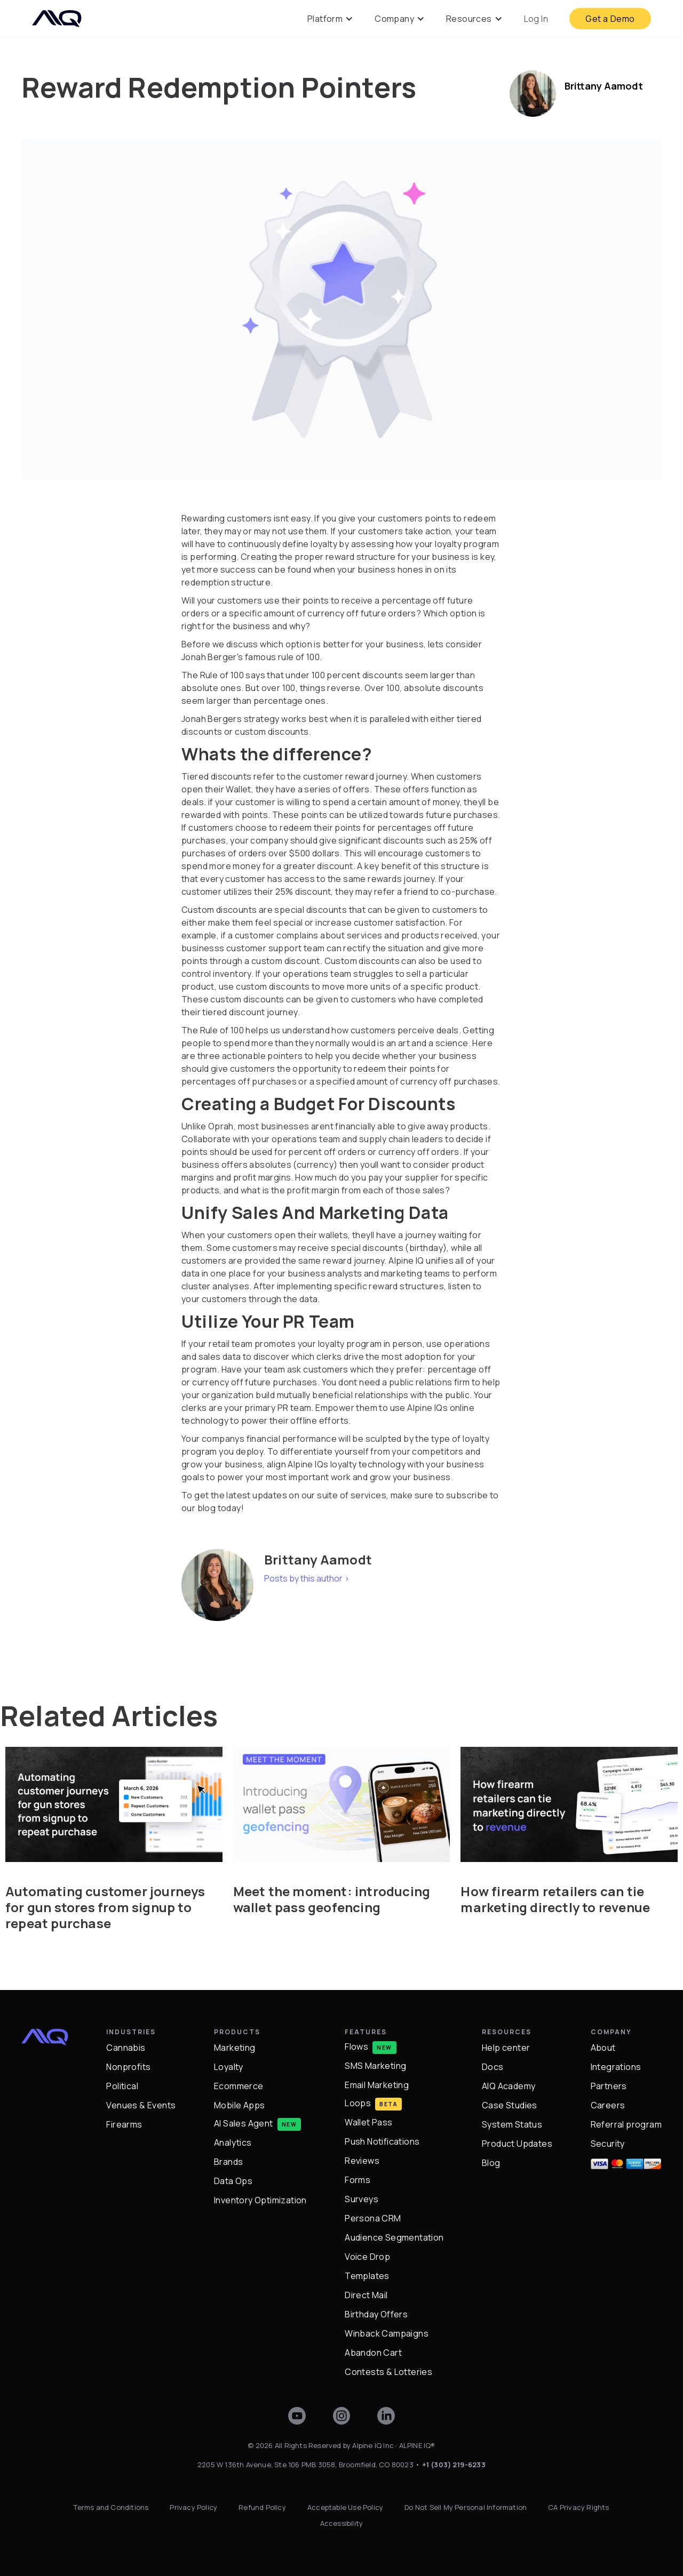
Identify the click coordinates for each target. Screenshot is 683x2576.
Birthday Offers (376, 2314)
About (603, 2047)
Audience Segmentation (394, 2237)
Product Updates (517, 2143)
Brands (228, 2161)
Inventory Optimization (260, 2200)
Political (122, 2086)
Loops (358, 2102)
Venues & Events (141, 2105)
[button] (330, 18)
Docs (493, 2066)
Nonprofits (128, 2066)
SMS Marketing (375, 2065)
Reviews (362, 2160)
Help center (506, 2047)
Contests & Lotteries (388, 2371)
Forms (357, 2179)
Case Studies (509, 2105)
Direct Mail (366, 2295)
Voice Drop (367, 2256)
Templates (367, 2275)
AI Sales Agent (243, 2123)
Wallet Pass (368, 2122)
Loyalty (228, 2066)
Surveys (361, 2199)
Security (608, 2143)
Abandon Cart (373, 2352)
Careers (608, 2105)
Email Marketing (377, 2085)
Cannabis (125, 2047)
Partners (609, 2086)
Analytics (233, 2142)
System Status (512, 2124)
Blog (491, 2162)
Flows (356, 2046)
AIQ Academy (508, 2086)
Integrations (616, 2066)
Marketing (235, 2047)
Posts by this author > (307, 1578)
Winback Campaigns (386, 2333)
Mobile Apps (239, 2105)
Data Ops (233, 2181)
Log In (536, 19)
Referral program (626, 2124)
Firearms (124, 2124)
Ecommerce (239, 2086)
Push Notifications (382, 2141)
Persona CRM (373, 2218)
